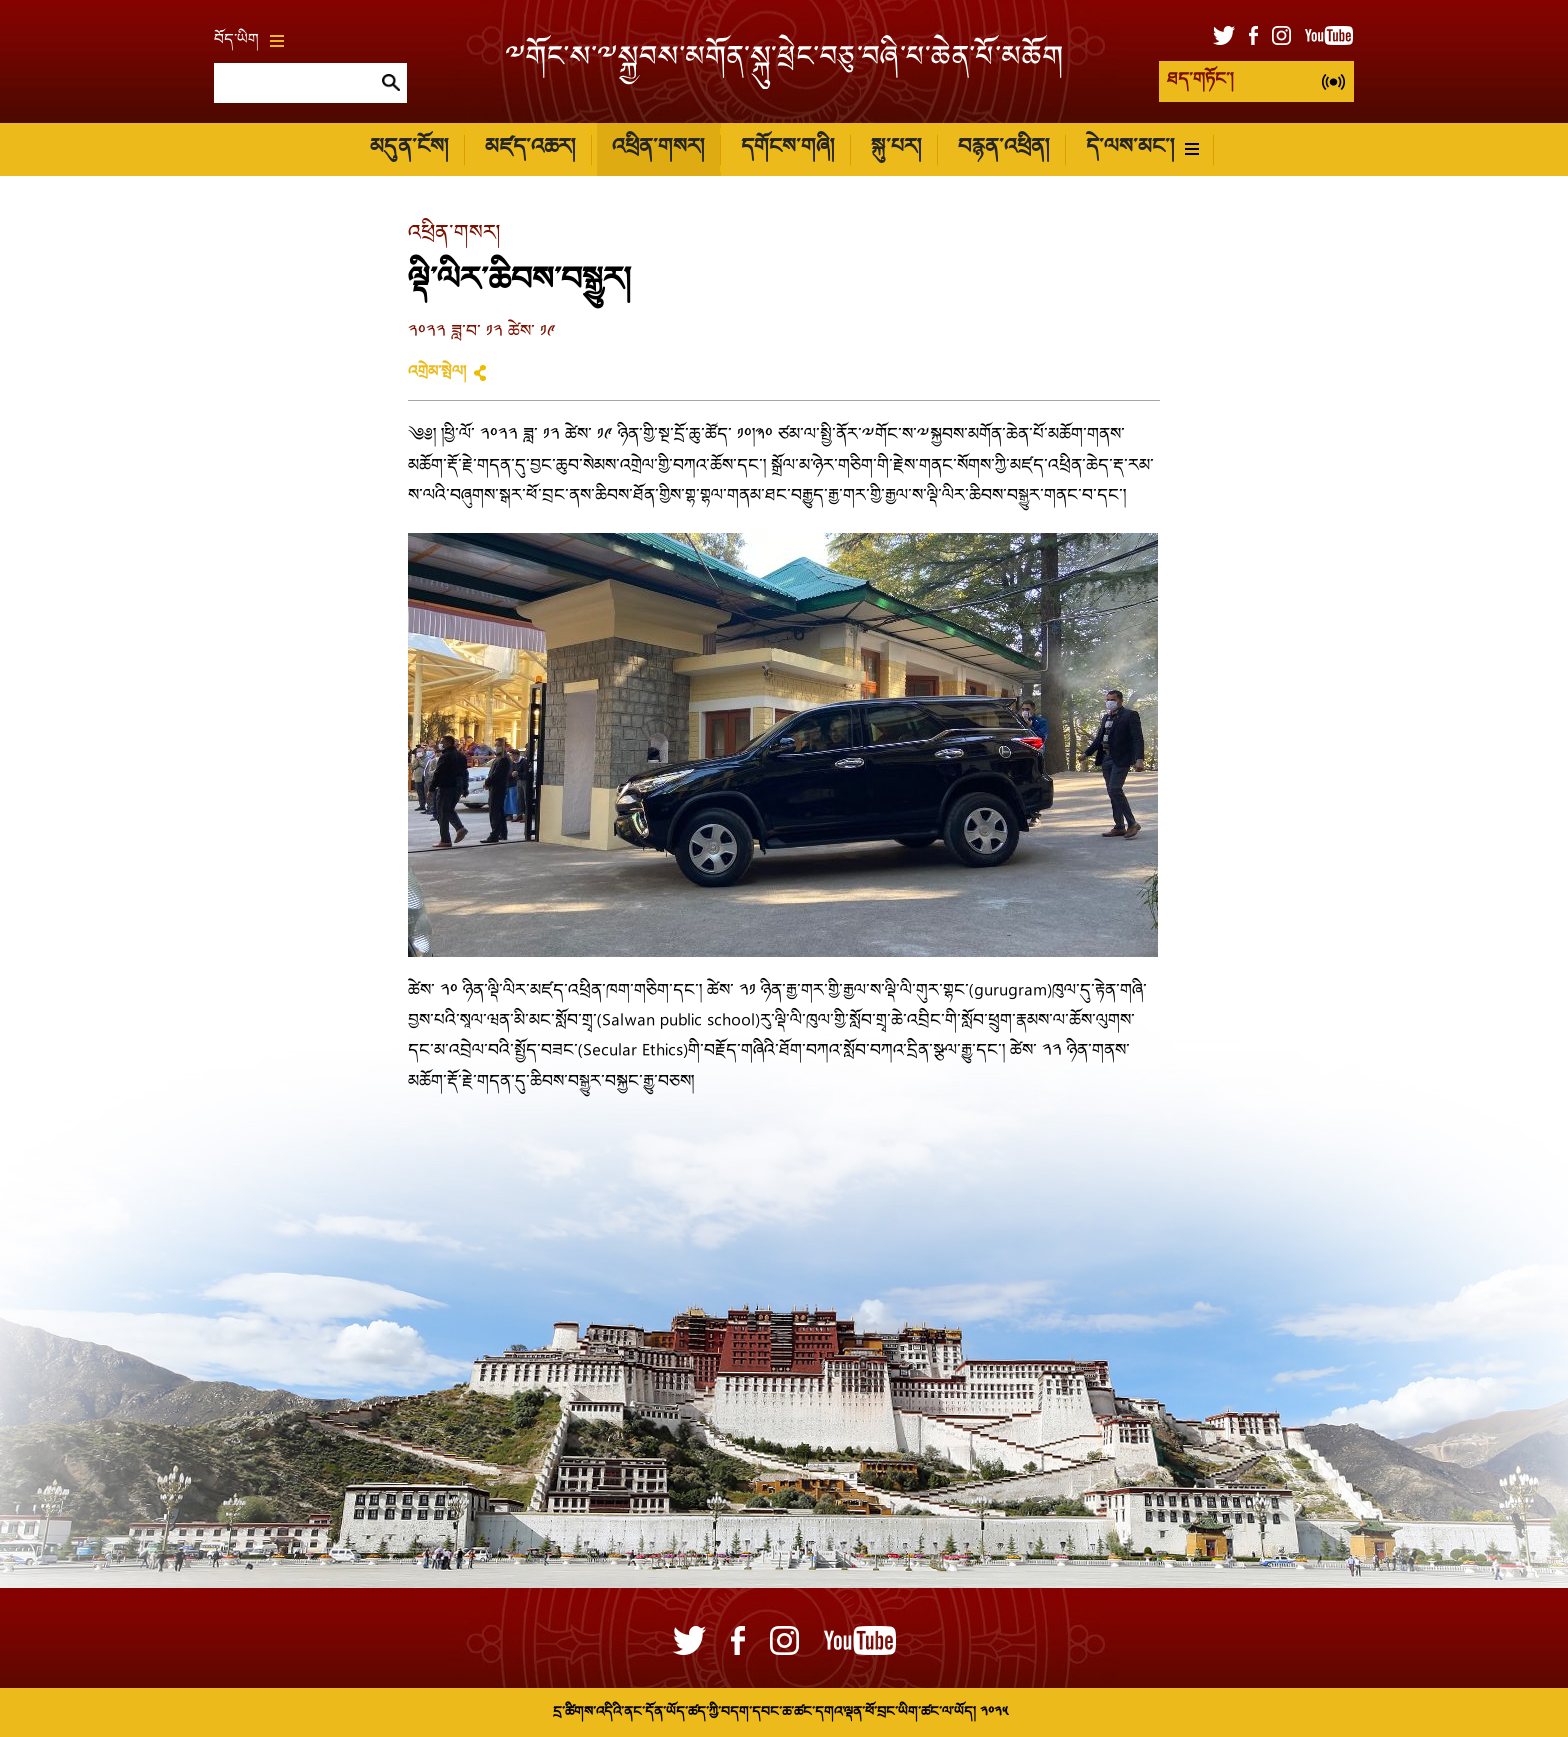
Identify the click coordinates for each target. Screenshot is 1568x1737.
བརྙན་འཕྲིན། (1003, 148)
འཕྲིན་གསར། (658, 148)
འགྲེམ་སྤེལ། (437, 373)
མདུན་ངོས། (409, 148)
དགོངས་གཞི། (787, 148)
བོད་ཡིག (249, 41)
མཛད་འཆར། (530, 148)
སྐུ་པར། (896, 148)
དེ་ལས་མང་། (1142, 148)
